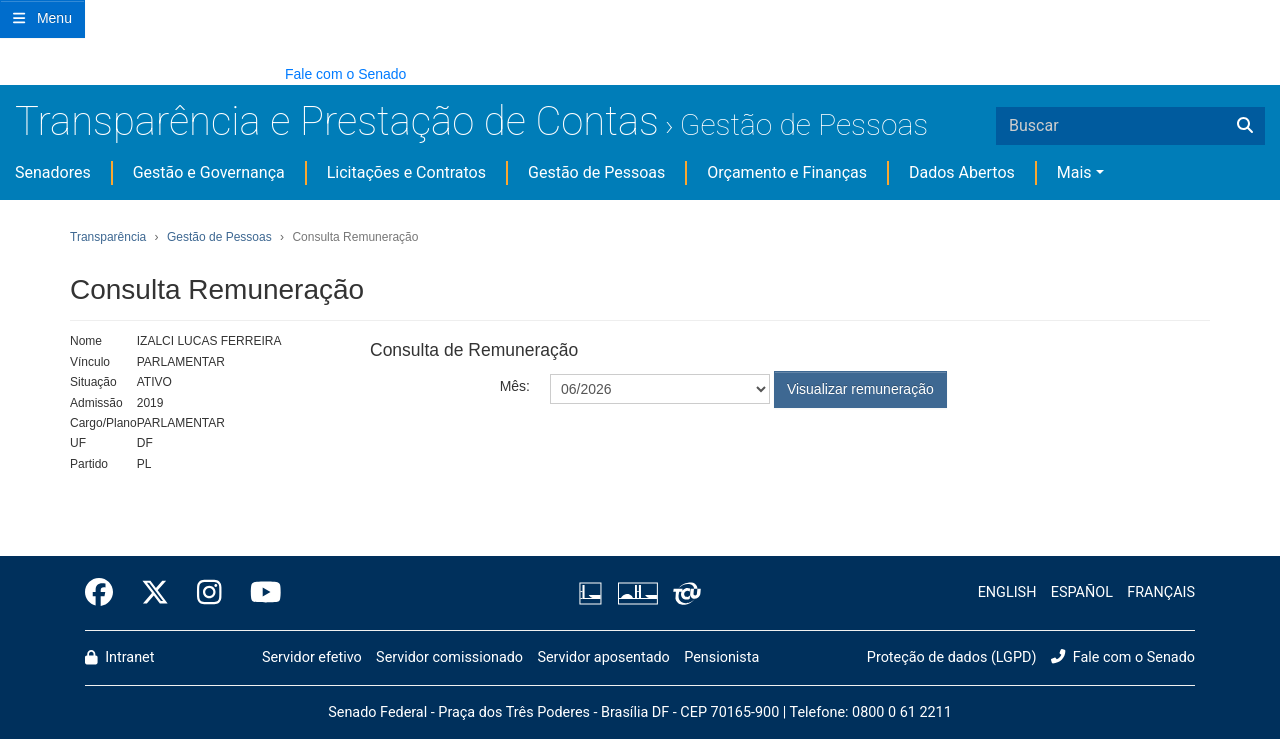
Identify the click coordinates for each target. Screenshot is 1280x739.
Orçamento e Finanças (787, 172)
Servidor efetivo (312, 657)
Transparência (108, 237)
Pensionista (721, 657)
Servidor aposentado (603, 657)
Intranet (119, 657)
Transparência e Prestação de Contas (337, 121)
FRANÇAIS (1161, 592)
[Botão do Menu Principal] (42, 19)
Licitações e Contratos (406, 172)
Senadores (53, 172)
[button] (9, 73)
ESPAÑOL (1082, 592)
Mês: (515, 386)
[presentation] (702, 457)
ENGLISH (1007, 592)
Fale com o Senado (345, 74)
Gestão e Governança (209, 172)
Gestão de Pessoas (804, 124)
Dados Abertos (962, 172)
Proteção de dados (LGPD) (952, 657)
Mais (1074, 172)
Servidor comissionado (449, 657)
